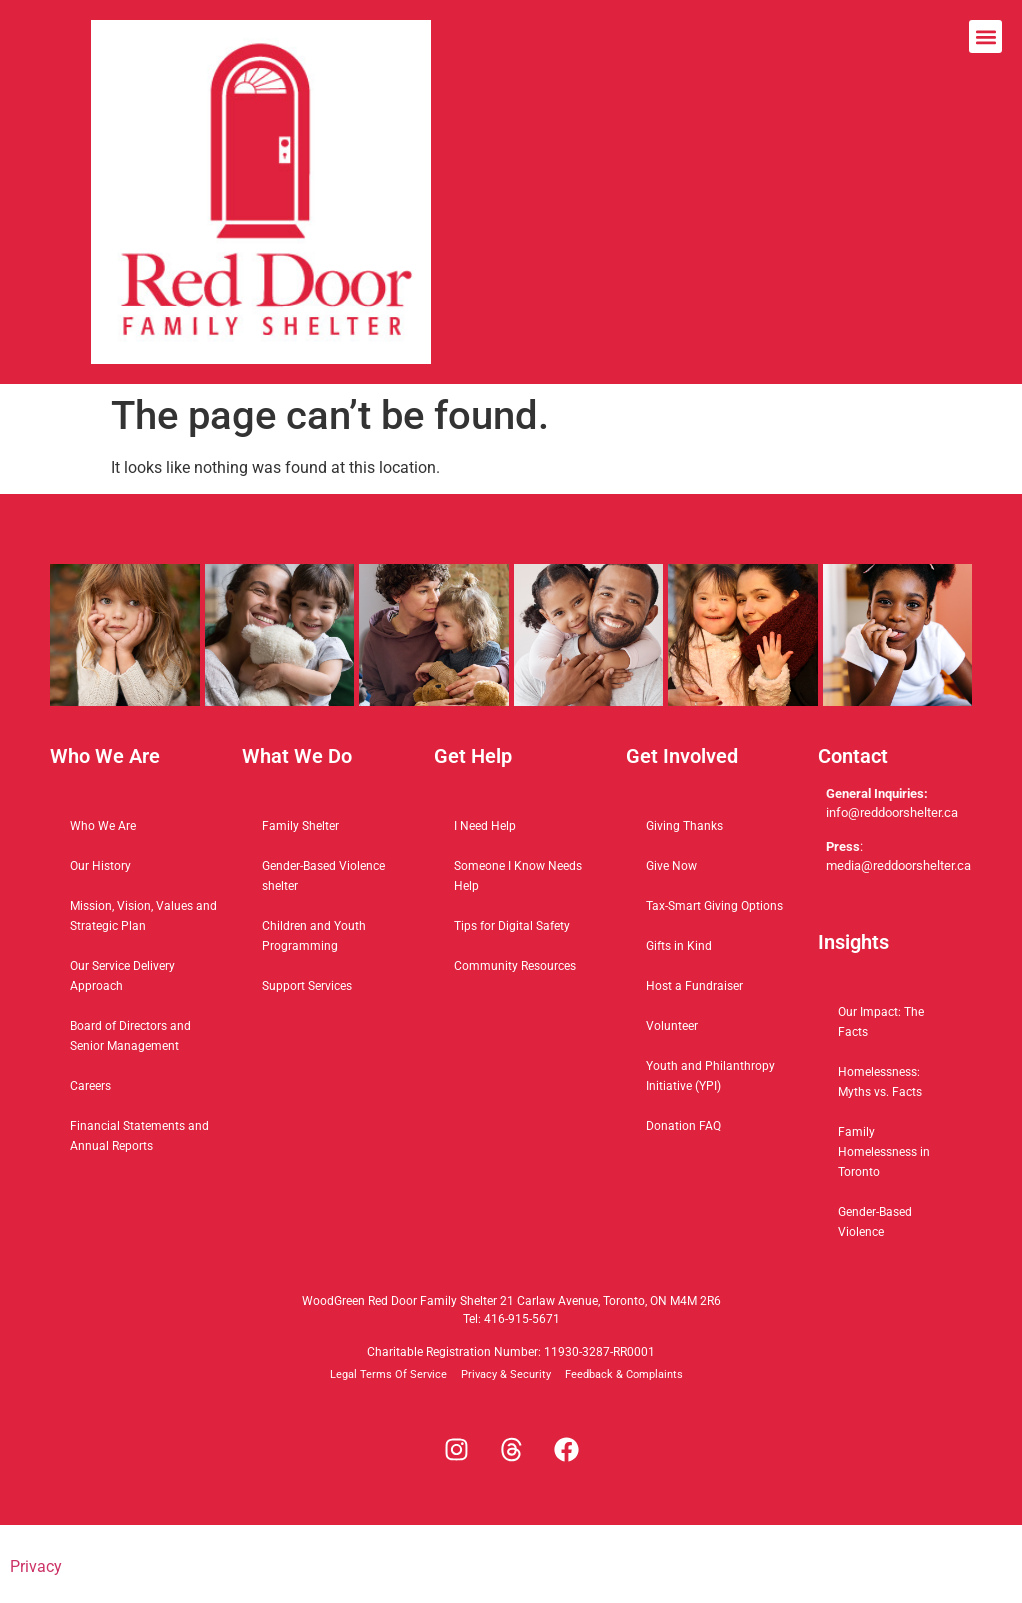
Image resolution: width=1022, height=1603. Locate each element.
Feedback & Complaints (624, 1374)
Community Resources (515, 966)
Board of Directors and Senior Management (130, 1036)
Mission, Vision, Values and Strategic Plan (143, 916)
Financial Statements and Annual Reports (139, 1136)
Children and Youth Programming (314, 936)
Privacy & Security (506, 1374)
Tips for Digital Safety (512, 926)
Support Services (307, 986)
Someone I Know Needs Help (518, 876)
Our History (100, 866)
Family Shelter (300, 826)
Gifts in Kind (679, 946)
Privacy (36, 1566)
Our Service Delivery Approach (122, 976)
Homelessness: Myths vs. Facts (880, 1082)
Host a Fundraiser (694, 986)
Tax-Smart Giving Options (714, 906)
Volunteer (672, 1026)
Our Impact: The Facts (881, 1022)
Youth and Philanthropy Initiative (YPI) (710, 1076)
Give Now (671, 866)
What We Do (297, 756)
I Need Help (485, 826)
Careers (90, 1086)
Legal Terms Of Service (388, 1374)
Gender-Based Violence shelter (323, 876)
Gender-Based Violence (875, 1222)
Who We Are (103, 826)
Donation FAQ (683, 1126)
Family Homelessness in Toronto (884, 1152)
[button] (985, 36)
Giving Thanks (684, 826)
